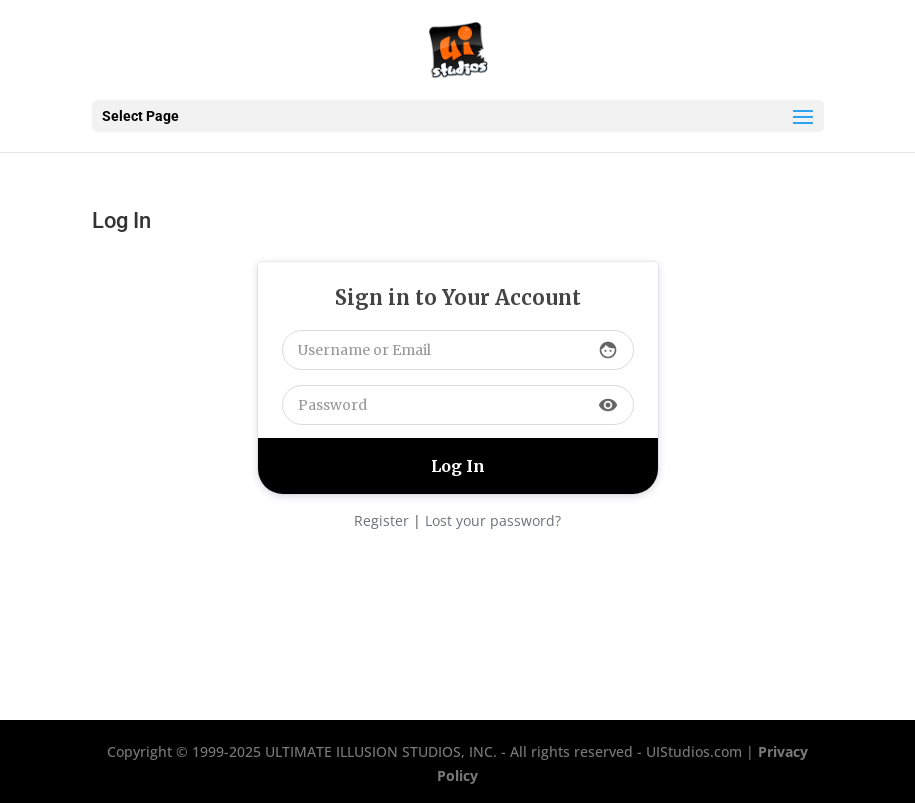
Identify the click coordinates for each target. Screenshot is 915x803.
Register (381, 520)
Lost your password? (493, 520)
